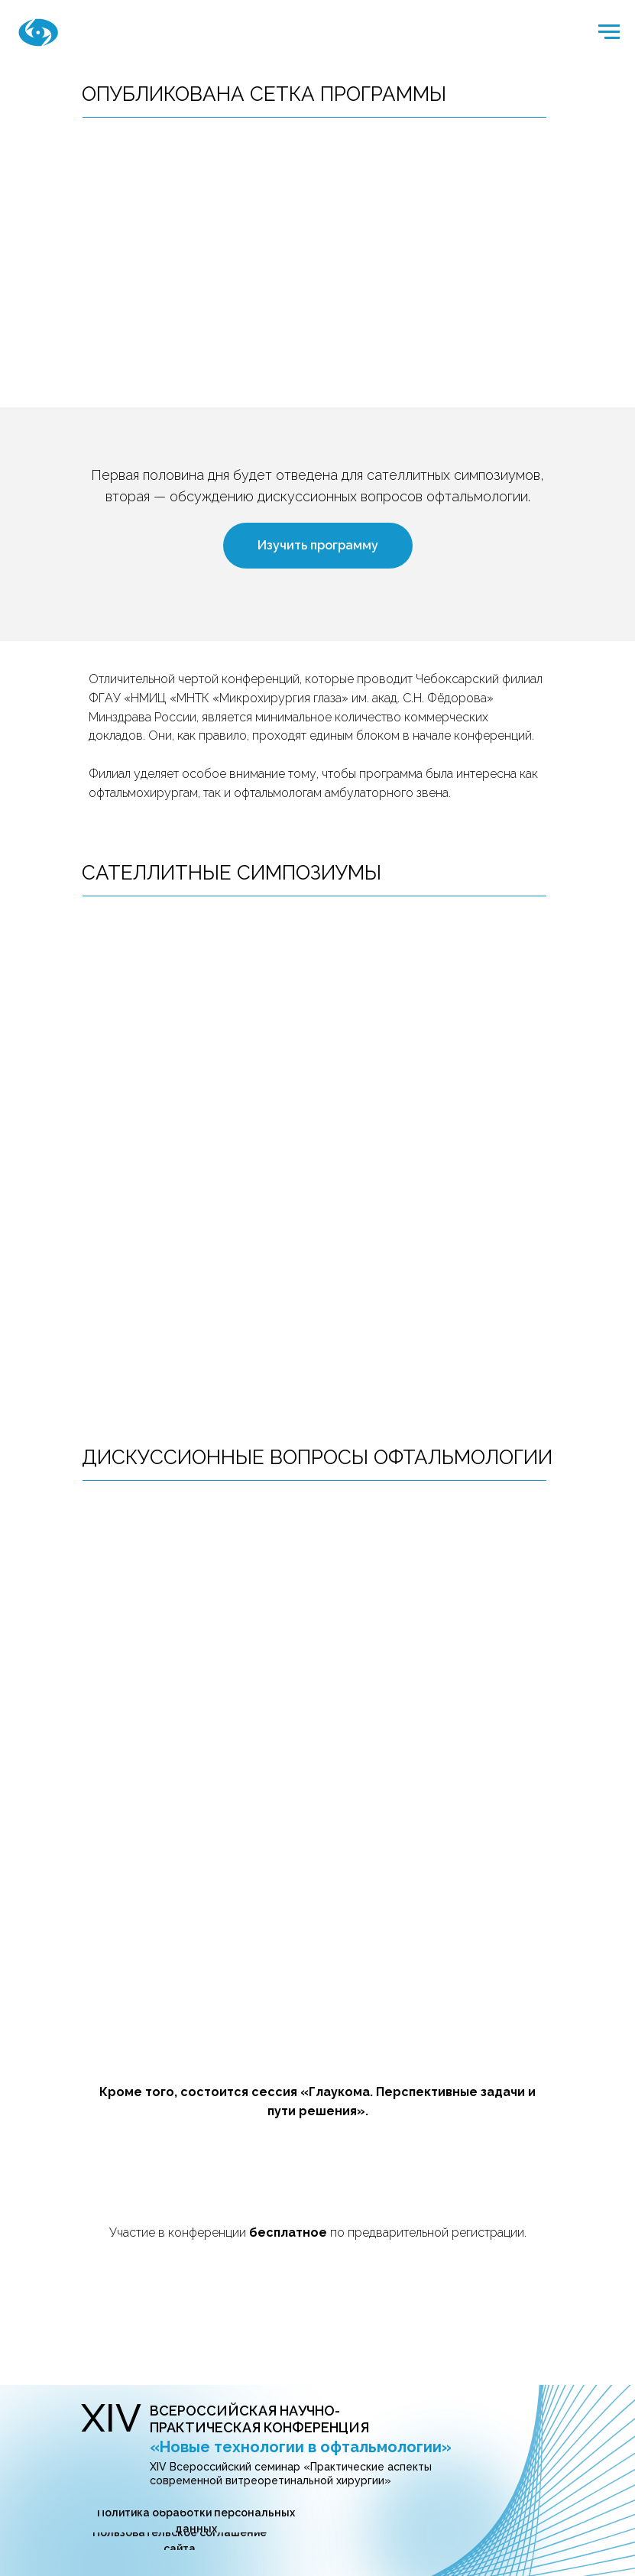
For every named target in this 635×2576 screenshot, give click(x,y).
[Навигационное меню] (609, 32)
